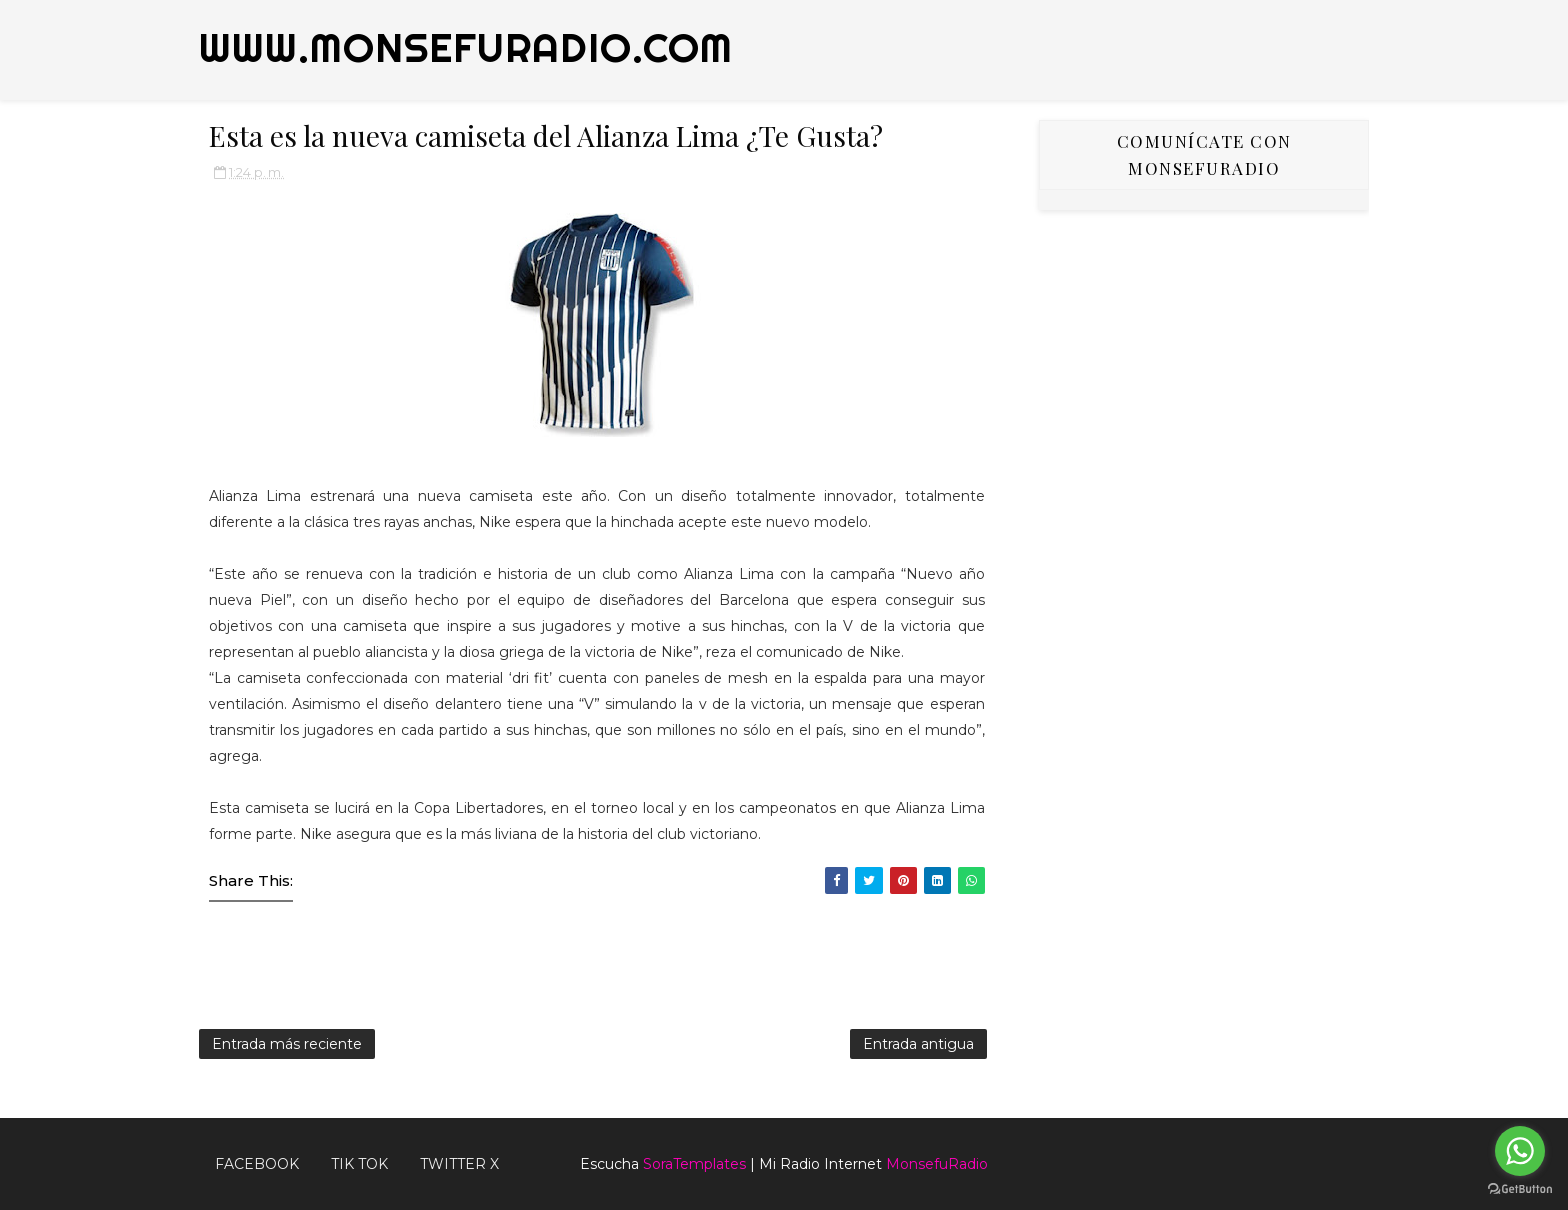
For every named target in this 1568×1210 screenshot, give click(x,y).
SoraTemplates (694, 1164)
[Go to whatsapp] (1520, 1151)
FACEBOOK (257, 1164)
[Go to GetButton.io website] (1520, 1189)
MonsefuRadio (937, 1164)
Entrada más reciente (287, 1044)
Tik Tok (359, 1164)
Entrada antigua (918, 1044)
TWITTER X (459, 1164)
